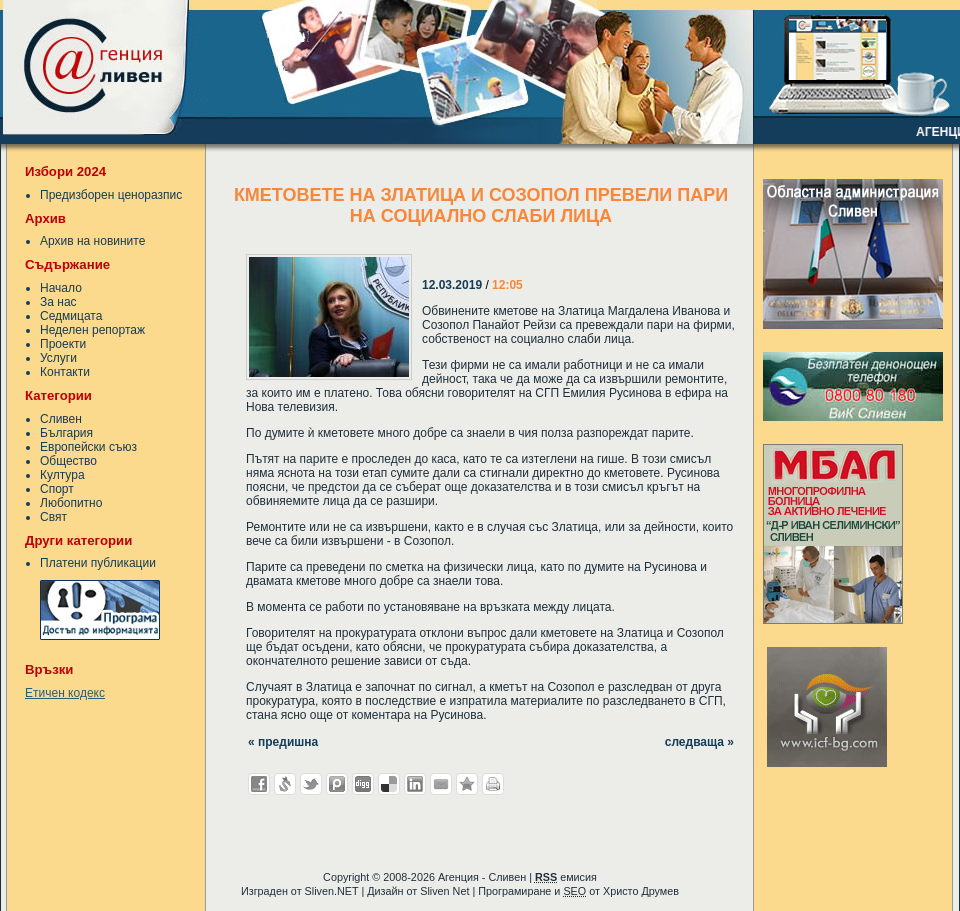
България (66, 433)
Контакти (65, 372)
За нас (58, 302)
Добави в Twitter (311, 784)
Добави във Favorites (467, 784)
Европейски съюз (88, 447)
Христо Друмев (641, 891)
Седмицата (71, 316)
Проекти (63, 344)
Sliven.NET (332, 891)
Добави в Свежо (285, 784)
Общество (68, 461)
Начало (61, 288)
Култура (62, 475)
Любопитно (71, 503)
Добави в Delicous (389, 784)
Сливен (61, 419)
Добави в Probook (337, 784)
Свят (53, 517)
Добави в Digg (363, 784)
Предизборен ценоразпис (111, 195)
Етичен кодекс (65, 693)
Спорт (57, 489)
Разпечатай (493, 784)
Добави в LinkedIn (415, 784)
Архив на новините (92, 241)
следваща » (699, 742)
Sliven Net (444, 891)
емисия (566, 877)
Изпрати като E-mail (441, 784)
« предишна (283, 742)
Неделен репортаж (92, 330)
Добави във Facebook (259, 784)
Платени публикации (98, 563)
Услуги (58, 358)
